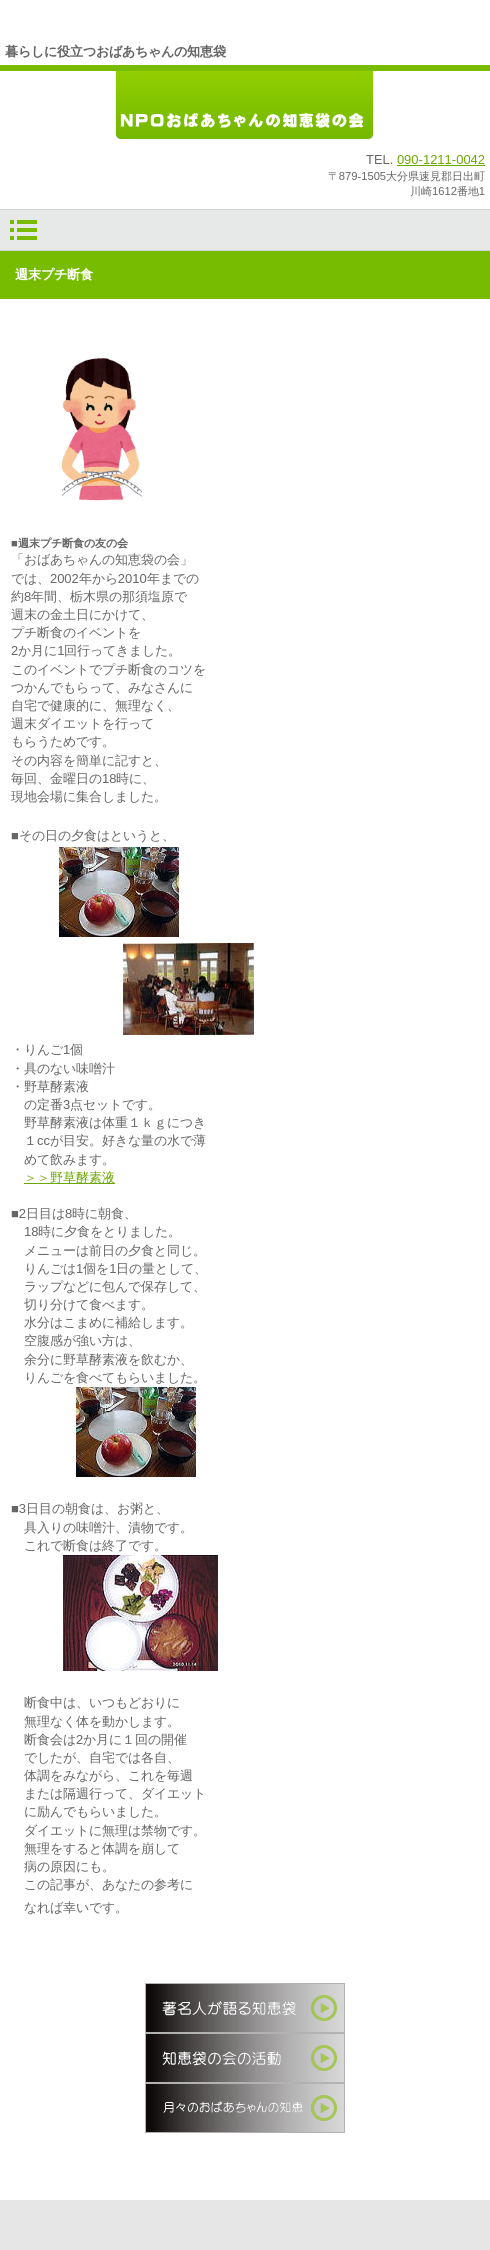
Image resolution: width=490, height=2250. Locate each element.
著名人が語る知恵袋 (245, 2008)
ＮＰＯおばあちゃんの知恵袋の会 (245, 106)
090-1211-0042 (441, 159)
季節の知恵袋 (245, 2108)
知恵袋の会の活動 (245, 2058)
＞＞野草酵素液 (69, 1177)
